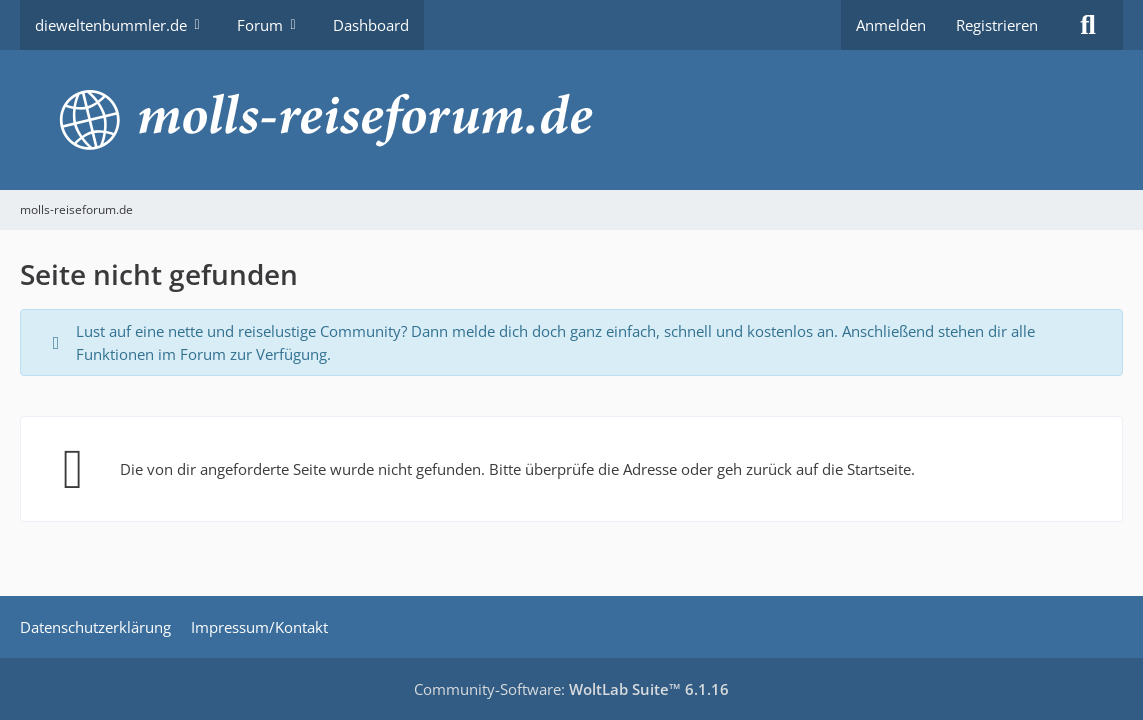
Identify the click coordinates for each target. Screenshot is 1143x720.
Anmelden (891, 25)
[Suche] (1088, 25)
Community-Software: (571, 689)
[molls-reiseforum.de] (571, 120)
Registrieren (997, 25)
